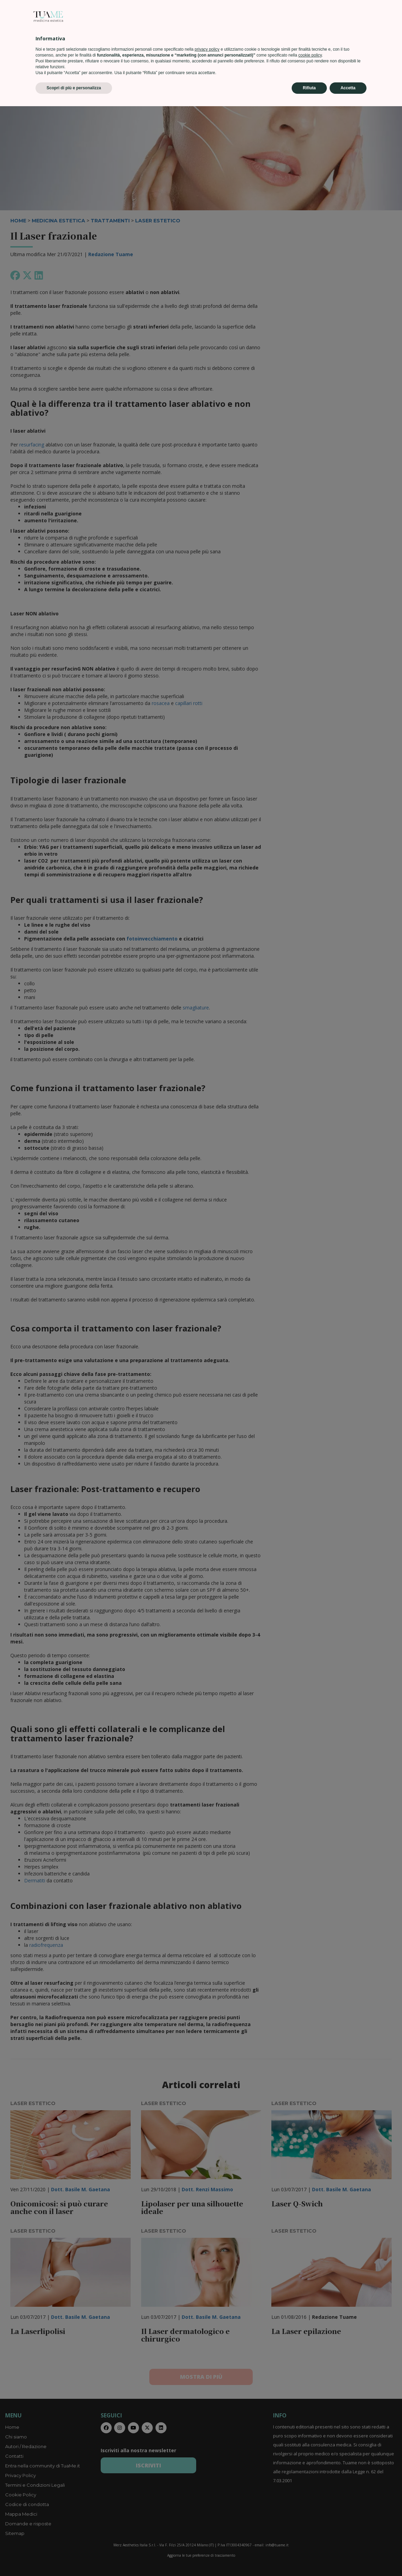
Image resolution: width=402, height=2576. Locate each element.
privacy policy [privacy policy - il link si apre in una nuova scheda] (207, 2519)
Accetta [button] (348, 2557)
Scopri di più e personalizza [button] (74, 2557)
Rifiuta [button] (309, 2557)
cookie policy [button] (310, 2525)
